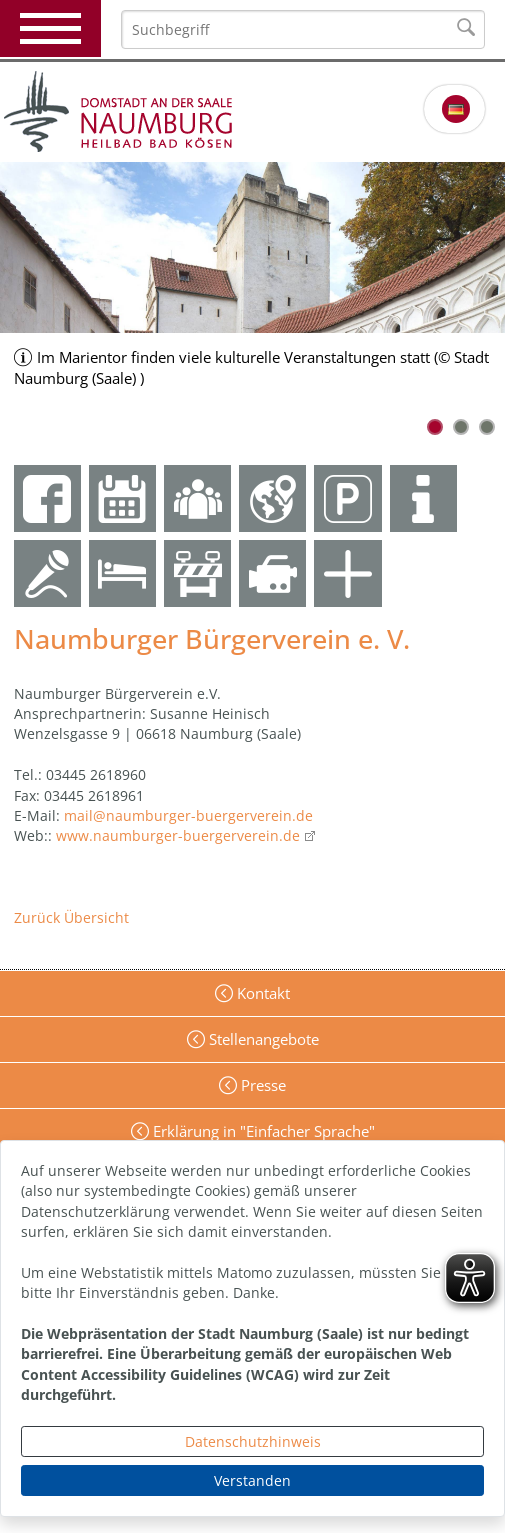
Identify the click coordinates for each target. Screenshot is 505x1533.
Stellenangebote (262, 1039)
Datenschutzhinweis (253, 1441)
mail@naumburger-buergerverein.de (188, 815)
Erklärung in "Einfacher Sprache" (262, 1131)
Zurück (37, 917)
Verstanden (252, 1480)
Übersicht (96, 917)
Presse (261, 1085)
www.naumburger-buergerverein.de (178, 835)
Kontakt (261, 993)
